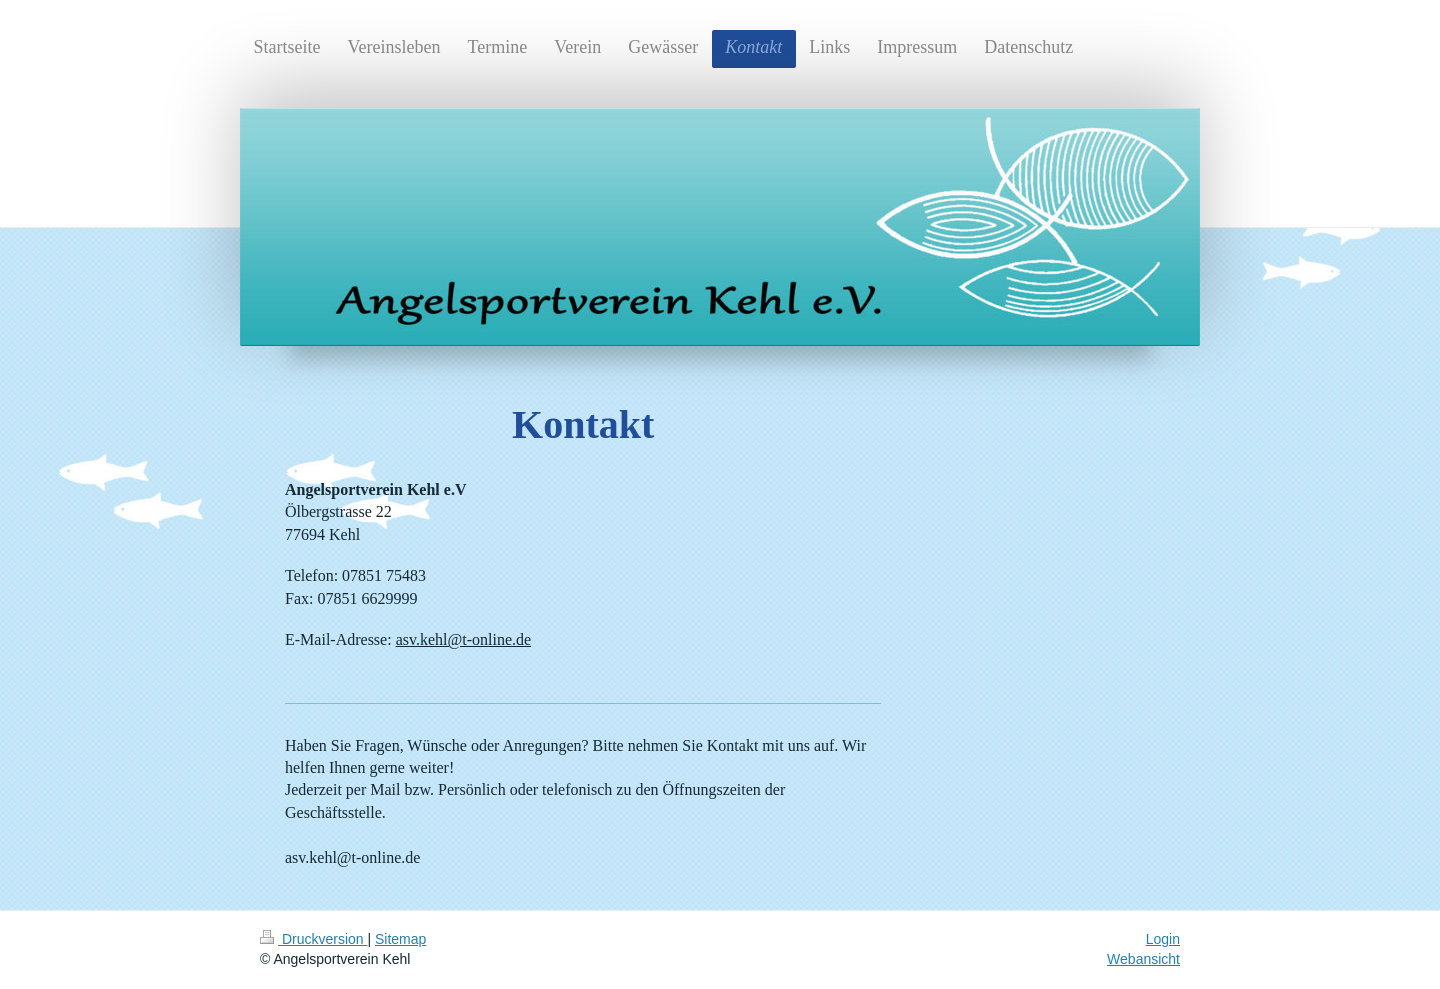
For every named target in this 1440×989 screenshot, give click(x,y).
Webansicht (1143, 959)
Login (1163, 939)
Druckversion (313, 939)
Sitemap (400, 939)
